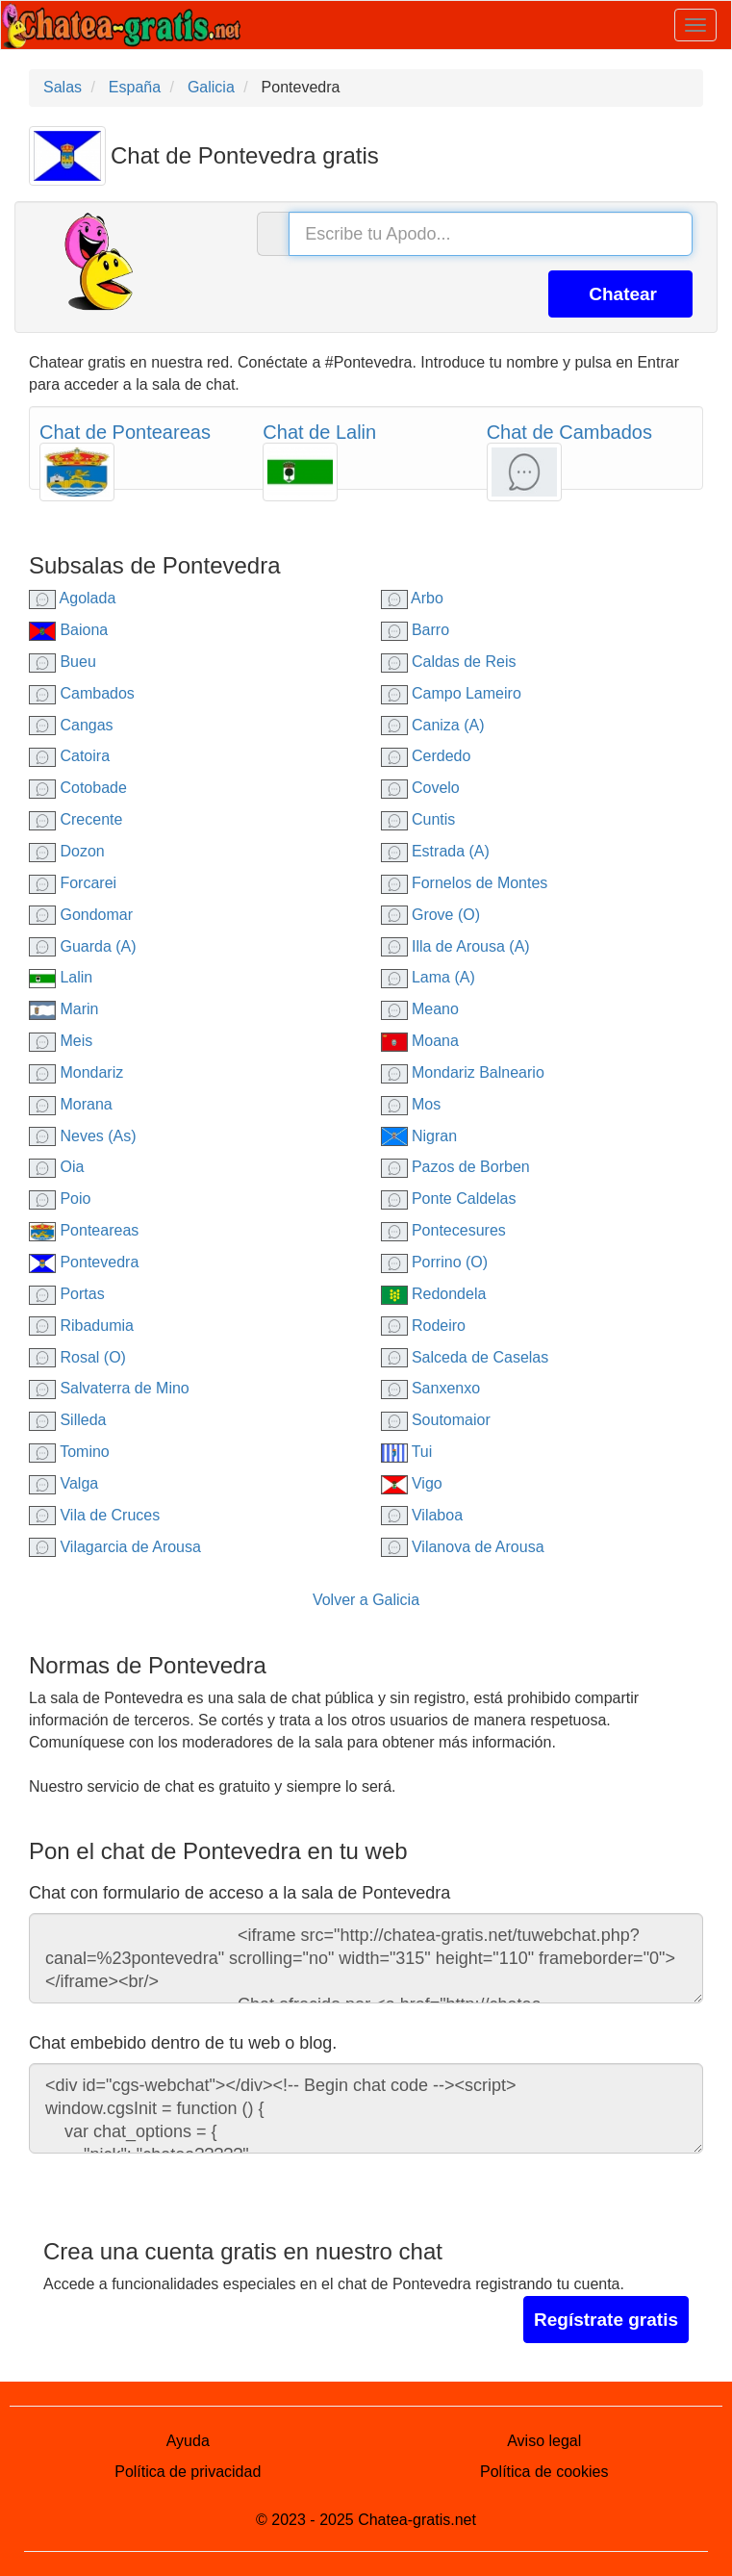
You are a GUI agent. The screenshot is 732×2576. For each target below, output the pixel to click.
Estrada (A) (435, 851)
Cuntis (418, 819)
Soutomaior (436, 1420)
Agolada (72, 598)
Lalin (60, 977)
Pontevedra (84, 1262)
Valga (63, 1483)
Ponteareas (84, 1230)
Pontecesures (443, 1230)
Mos (411, 1104)
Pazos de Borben (455, 1167)
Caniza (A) (433, 725)
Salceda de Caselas (465, 1357)
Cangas (71, 725)
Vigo (411, 1483)
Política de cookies (544, 2471)
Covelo (420, 787)
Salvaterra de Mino (109, 1388)
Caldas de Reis (449, 661)
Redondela (434, 1294)
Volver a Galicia (366, 1600)
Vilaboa (422, 1515)
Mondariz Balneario (462, 1072)
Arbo (412, 598)
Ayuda (188, 2441)
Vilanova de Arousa (462, 1547)
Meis (60, 1041)
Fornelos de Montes (464, 883)
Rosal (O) (77, 1357)
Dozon (67, 851)
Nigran (419, 1136)
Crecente (75, 819)
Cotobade (78, 787)
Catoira (69, 756)
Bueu (62, 661)
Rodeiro (423, 1325)
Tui (407, 1451)
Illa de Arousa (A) (455, 946)
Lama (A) (428, 977)
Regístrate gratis (606, 2319)
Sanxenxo (431, 1388)
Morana (71, 1104)
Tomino (69, 1451)
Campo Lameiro (451, 693)
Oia (56, 1167)
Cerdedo (426, 756)
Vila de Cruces (94, 1515)
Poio (59, 1198)
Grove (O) (431, 914)
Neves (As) (83, 1136)
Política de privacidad (187, 2471)
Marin (63, 1009)
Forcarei (72, 883)
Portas (67, 1294)
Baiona (68, 630)
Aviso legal (544, 2441)
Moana (420, 1041)
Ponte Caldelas (449, 1198)
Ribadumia (81, 1325)
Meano (420, 1009)
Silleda (67, 1420)
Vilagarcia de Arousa (115, 1547)
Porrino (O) (435, 1262)
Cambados (82, 693)
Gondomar (81, 914)
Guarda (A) (83, 946)
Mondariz (76, 1072)
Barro (415, 630)
